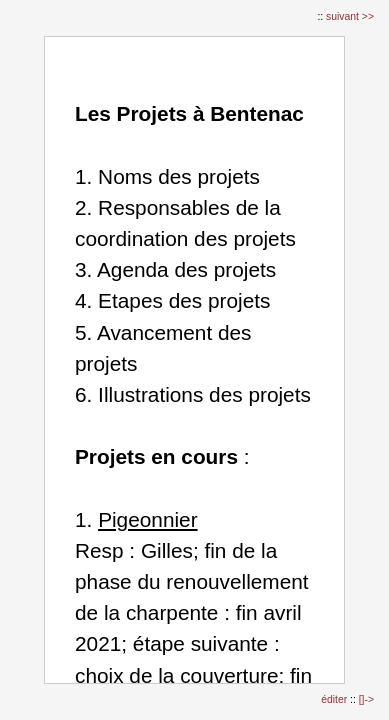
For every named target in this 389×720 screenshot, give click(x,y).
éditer (335, 699)
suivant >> (350, 16)
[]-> (366, 699)
